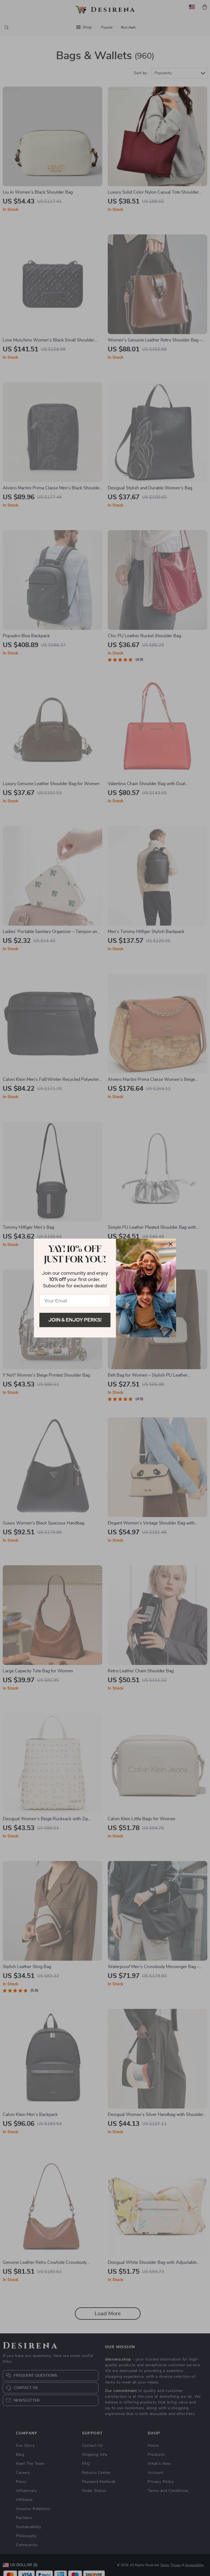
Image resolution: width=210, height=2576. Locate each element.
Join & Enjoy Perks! (75, 1320)
